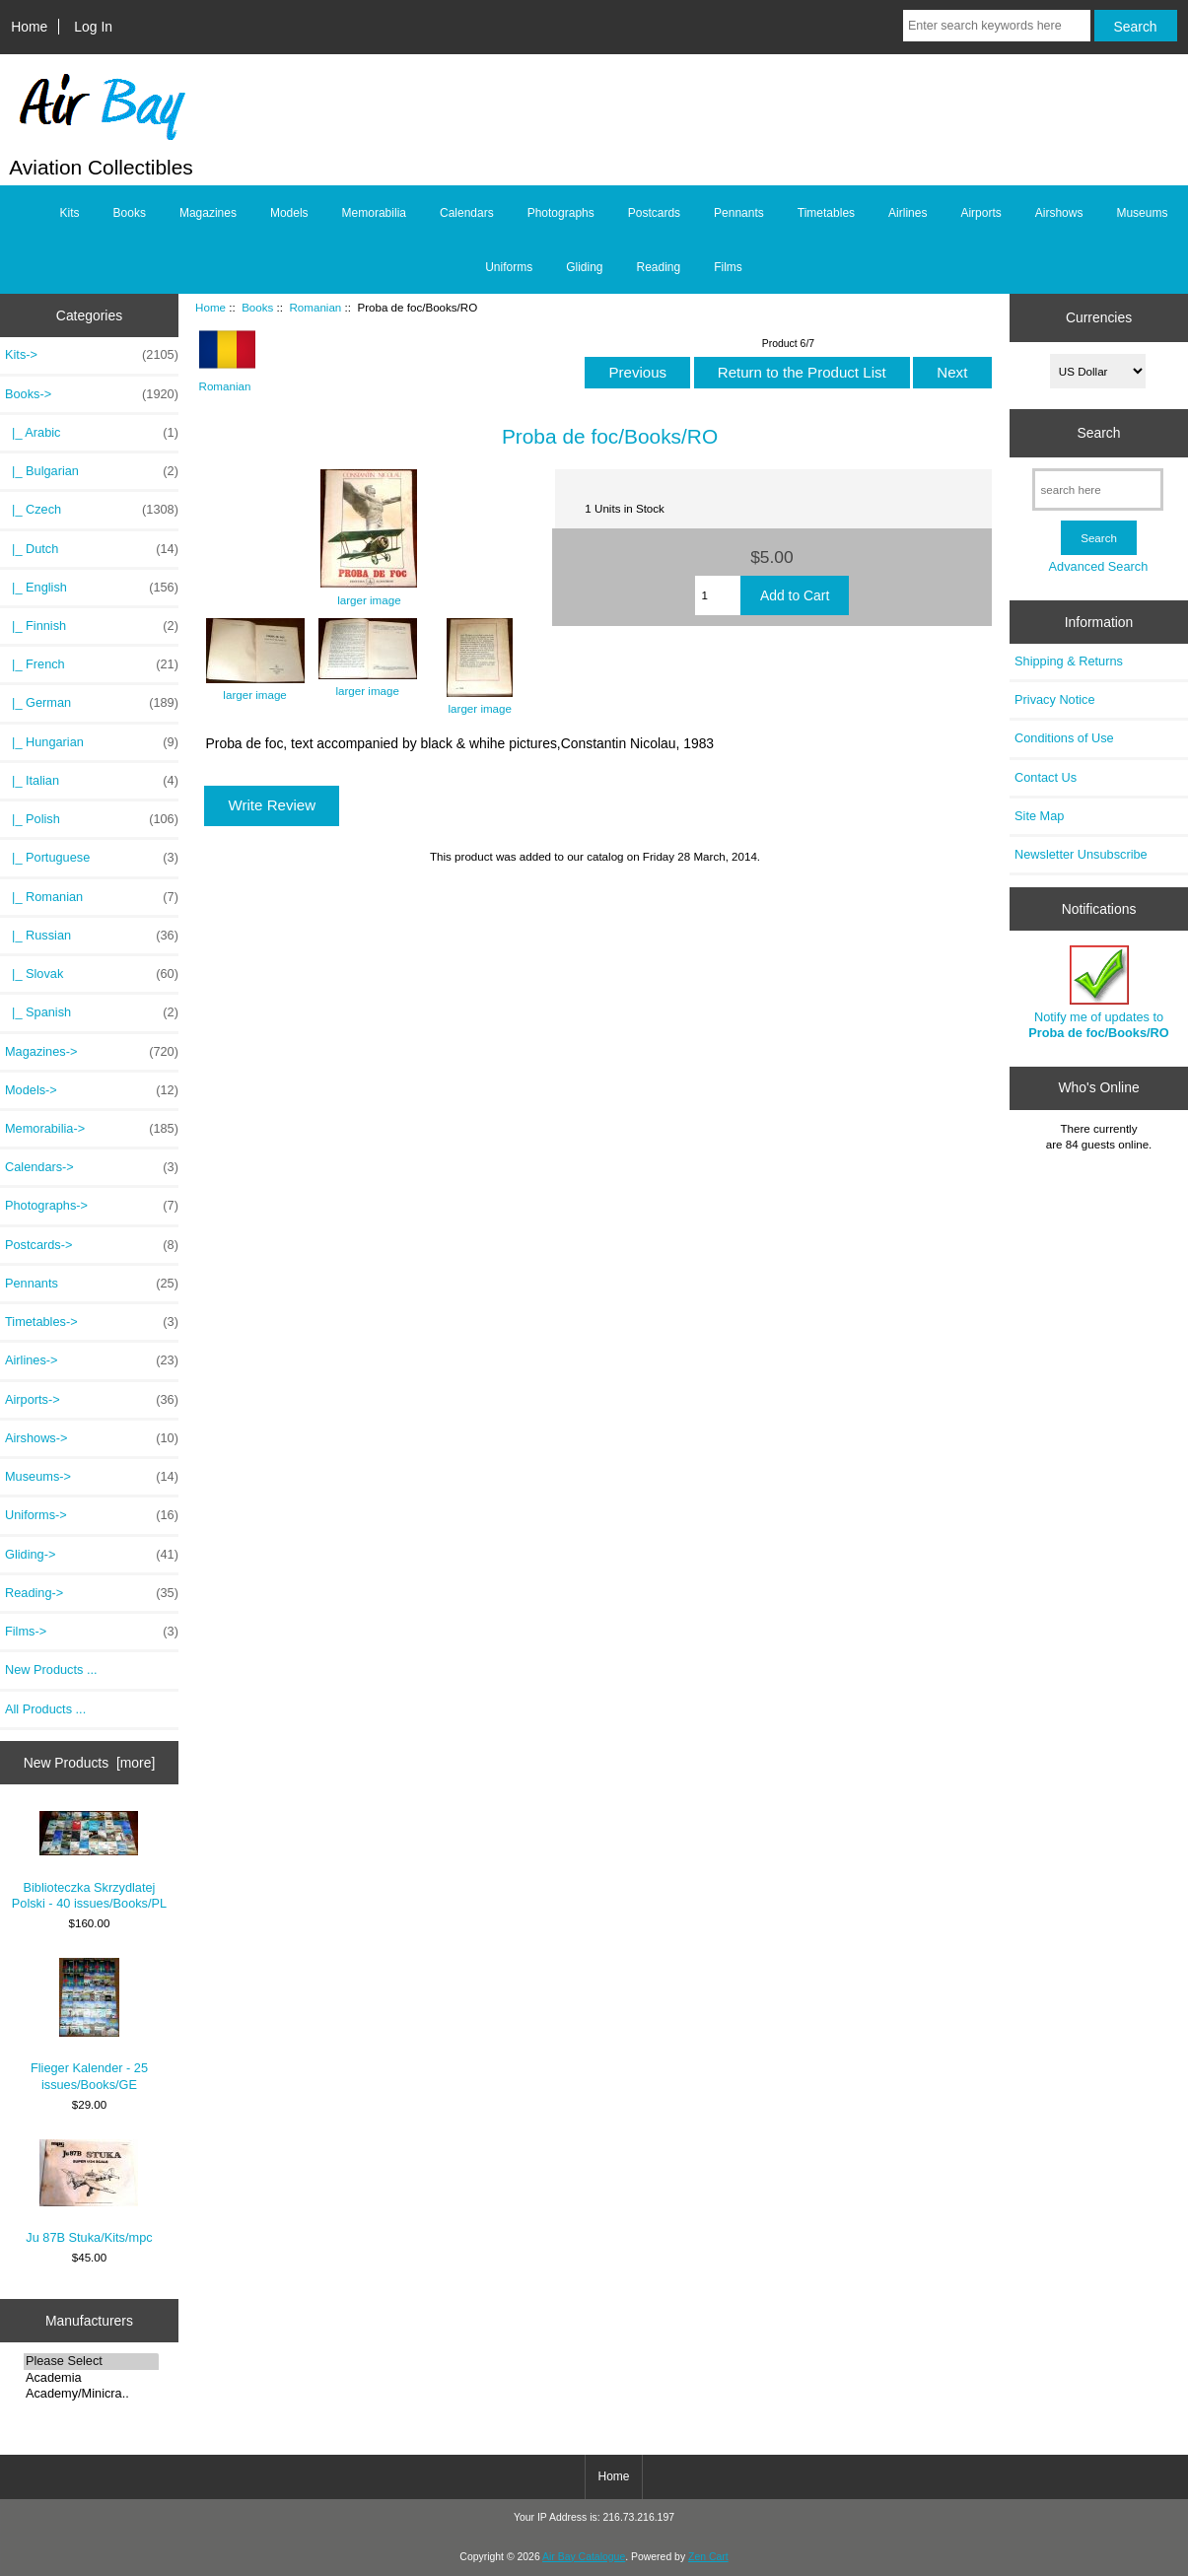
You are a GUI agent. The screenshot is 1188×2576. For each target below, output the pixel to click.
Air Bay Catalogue (583, 2556)
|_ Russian (91, 935)
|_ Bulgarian (91, 471)
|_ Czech (91, 510)
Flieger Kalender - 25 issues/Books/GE (89, 2024)
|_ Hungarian (91, 742)
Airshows (1059, 213)
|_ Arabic (91, 433)
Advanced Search (1099, 566)
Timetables (826, 213)
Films (728, 267)
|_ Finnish (91, 626)
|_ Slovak (91, 974)
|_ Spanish (91, 1012)
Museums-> (91, 1477)
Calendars (467, 213)
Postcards (654, 213)
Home (29, 27)
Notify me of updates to (1098, 992)
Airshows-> (91, 1438)
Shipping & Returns (1068, 661)
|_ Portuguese (91, 858)
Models (289, 213)
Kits (70, 213)
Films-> (91, 1631)
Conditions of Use (1064, 738)
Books (257, 307)
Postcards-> (91, 1245)
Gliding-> (91, 1555)
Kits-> (91, 355)
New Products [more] (90, 1763)
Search (1098, 433)
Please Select (91, 2361)
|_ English (91, 587)
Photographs (560, 213)
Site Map (1039, 815)
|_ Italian (91, 781)
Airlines (907, 213)
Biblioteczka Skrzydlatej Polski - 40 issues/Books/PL (89, 1860)
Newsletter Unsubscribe (1081, 854)
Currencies (1099, 317)
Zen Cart (708, 2556)
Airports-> (91, 1400)
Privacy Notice (1054, 699)
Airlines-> (91, 1360)
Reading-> (91, 1593)
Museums (1141, 213)
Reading (659, 267)
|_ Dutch (91, 549)
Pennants (739, 213)
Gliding (584, 267)
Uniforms (508, 267)
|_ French (91, 664)
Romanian (315, 307)
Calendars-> (91, 1167)
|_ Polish (91, 819)
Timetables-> (91, 1322)
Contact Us (1045, 777)
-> (91, 394)
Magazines (208, 213)
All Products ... (45, 1709)
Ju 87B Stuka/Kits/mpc (89, 2192)
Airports (980, 213)
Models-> (91, 1090)
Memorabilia (374, 213)
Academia (91, 2378)
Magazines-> (91, 1052)
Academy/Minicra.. (91, 2394)
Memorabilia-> (91, 1129)
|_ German (91, 703)
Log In (93, 27)
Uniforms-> (91, 1515)
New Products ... (51, 1669)
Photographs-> (91, 1206)
